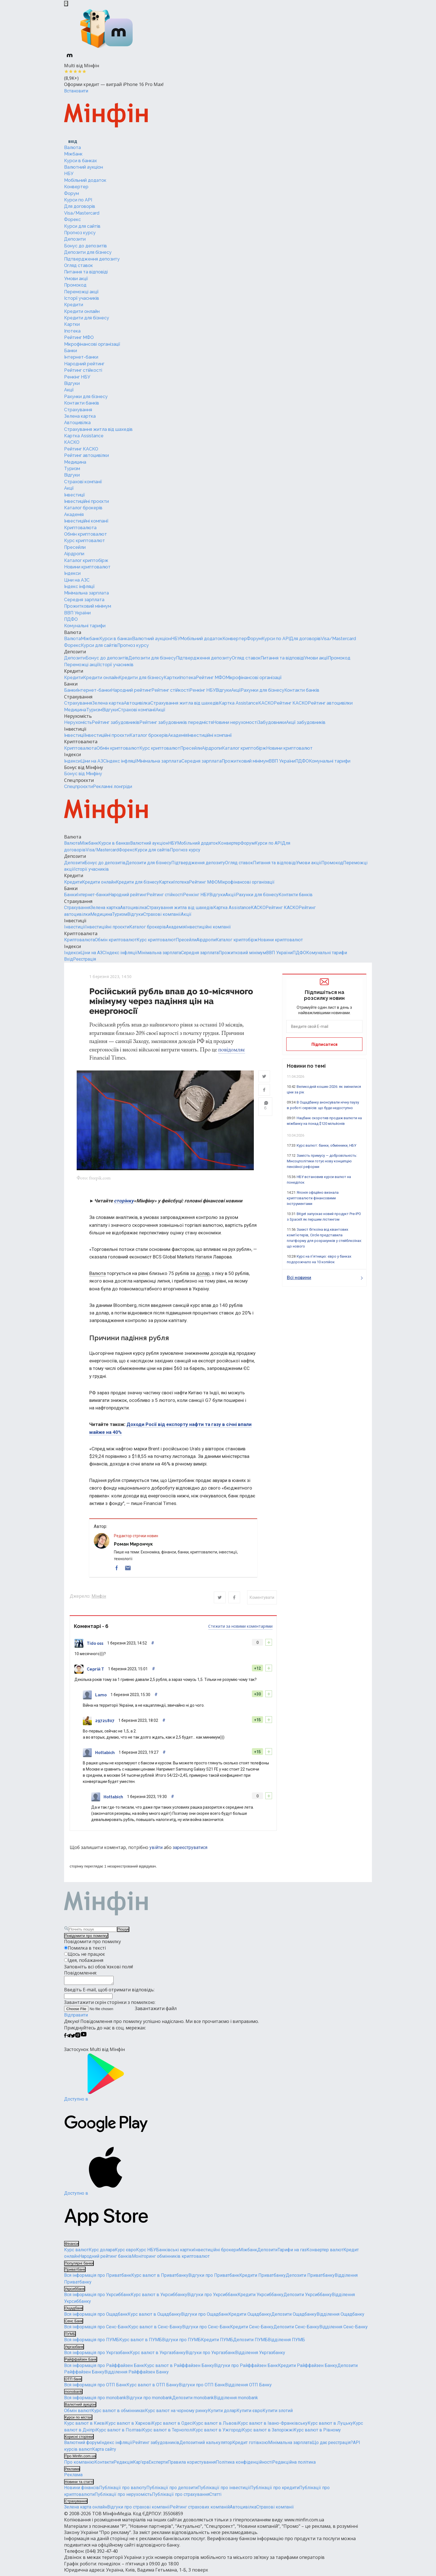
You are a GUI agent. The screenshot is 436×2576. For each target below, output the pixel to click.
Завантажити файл (120, 2011)
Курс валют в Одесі (172, 2426)
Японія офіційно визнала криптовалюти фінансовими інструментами (313, 1198)
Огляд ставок (78, 265)
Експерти (158, 2465)
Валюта (72, 147)
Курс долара (102, 2252)
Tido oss (95, 1644)
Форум (71, 193)
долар (203, 1274)
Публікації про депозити (172, 2490)
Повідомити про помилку (86, 1937)
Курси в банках (80, 160)
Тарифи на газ (292, 2252)
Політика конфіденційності (244, 2465)
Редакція (123, 2465)
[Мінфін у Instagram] (77, 2039)
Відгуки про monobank (149, 2400)
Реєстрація (84, 959)
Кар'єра (141, 2465)
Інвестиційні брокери (216, 2252)
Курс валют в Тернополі (167, 2432)
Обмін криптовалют (85, 534)
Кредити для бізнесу (86, 317)
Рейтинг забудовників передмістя (176, 722)
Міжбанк (73, 154)
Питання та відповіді (86, 272)
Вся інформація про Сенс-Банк (96, 2330)
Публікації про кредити (274, 2490)
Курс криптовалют (84, 540)
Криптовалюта (80, 527)
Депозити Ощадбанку (294, 2317)
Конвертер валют (324, 2252)
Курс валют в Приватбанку (159, 2278)
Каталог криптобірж (86, 560)
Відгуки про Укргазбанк (210, 2355)
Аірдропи (74, 553)
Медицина (75, 462)
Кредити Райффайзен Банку (307, 2368)
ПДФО (71, 619)
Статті (215, 2497)
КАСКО (71, 442)
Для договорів (79, 206)
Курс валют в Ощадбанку (154, 2317)
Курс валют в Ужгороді (217, 2432)
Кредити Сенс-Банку (251, 2330)
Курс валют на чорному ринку (176, 2413)
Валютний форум (82, 2445)
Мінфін (99, 1597)
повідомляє (231, 1049)
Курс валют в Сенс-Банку (155, 2330)
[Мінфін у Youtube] (83, 2039)
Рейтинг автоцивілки (86, 455)
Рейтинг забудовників (115, 722)
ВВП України (77, 612)
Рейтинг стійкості (83, 370)
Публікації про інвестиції (224, 2490)
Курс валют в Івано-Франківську (273, 2426)
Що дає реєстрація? (332, 2445)
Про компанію (79, 2465)
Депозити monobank (193, 2400)
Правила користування (192, 2465)
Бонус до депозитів (85, 245)
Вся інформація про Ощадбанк (96, 2317)
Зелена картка (80, 416)
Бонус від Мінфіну (83, 767)
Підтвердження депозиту (92, 259)
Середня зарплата (84, 599)
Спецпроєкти (79, 780)
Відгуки (72, 383)
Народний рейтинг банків (105, 2259)
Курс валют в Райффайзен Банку (179, 2368)
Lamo (101, 1696)
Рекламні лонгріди (112, 786)
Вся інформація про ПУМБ (91, 2342)
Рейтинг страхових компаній (200, 2510)
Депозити (75, 239)
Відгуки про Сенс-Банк (206, 2330)
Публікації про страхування (180, 2497)
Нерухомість (78, 716)
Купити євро (249, 2413)
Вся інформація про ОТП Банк (95, 2387)
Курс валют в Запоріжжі (268, 2432)
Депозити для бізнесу (88, 252)
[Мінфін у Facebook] (65, 2039)
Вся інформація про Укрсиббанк (97, 2297)
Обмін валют (77, 2413)
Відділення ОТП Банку (248, 2387)
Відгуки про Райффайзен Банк (246, 2368)
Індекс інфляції (79, 586)
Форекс (72, 219)
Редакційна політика (294, 2465)
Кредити (73, 304)
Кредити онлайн (82, 311)
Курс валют (76, 2252)
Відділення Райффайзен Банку (136, 2375)
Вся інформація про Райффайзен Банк (104, 2368)
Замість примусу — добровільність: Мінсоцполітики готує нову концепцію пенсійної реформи (322, 1161)
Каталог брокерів (83, 507)
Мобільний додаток (85, 180)
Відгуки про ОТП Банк (202, 2387)
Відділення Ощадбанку (340, 2317)
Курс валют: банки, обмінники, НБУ (326, 1145)
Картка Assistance (84, 435)
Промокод (75, 285)
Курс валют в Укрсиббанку (159, 2297)
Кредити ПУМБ (217, 2342)
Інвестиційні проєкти (86, 501)
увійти (156, 1848)
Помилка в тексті (87, 1949)
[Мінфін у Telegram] (68, 2039)
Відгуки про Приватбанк (213, 2278)
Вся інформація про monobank (95, 2400)
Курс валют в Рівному (317, 2432)
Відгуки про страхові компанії (138, 2510)
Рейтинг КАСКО (81, 449)
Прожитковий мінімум (87, 606)
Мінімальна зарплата (86, 593)
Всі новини (325, 1277)
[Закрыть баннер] (66, 3)
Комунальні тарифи (85, 625)
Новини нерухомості (235, 722)
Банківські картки (175, 2252)
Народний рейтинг (84, 363)
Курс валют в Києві (85, 2426)
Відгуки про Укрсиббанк (212, 2297)
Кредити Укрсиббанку (260, 2297)
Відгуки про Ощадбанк (204, 2317)
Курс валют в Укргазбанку (158, 2355)
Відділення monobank (236, 2400)
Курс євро (125, 2252)
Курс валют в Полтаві (119, 2432)
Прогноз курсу (80, 232)
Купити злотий (277, 2413)
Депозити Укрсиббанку (307, 2297)
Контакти (104, 2465)
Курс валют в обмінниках (118, 2413)
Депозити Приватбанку (310, 2278)
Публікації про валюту (122, 2490)
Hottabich (105, 1754)
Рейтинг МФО (79, 337)
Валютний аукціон (83, 167)
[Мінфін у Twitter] (73, 2039)
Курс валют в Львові (215, 2426)
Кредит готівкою (250, 2445)
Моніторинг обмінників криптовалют (171, 2259)
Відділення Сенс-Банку (343, 2330)
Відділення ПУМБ (286, 2342)
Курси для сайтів (82, 226)
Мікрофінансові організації (92, 344)
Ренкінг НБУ (77, 377)
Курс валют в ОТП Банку (152, 2387)
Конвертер (76, 186)
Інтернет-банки (81, 357)
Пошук (123, 1931)
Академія (74, 514)
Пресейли (75, 547)
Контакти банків (81, 403)
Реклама (73, 2477)
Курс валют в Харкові (129, 2426)
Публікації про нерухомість (123, 2497)
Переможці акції (81, 291)
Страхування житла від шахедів (98, 429)
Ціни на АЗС (77, 580)
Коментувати (262, 1599)
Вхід (68, 959)
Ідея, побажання (85, 1962)
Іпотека (72, 331)
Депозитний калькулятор (205, 2445)
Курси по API (78, 200)
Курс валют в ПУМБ (140, 2342)
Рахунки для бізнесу (86, 396)
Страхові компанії (83, 481)
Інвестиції (74, 495)
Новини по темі (306, 1066)
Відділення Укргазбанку (260, 2355)
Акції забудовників (305, 722)
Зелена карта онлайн (85, 2510)
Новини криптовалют (87, 567)
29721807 (104, 1722)
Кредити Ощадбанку (249, 2317)
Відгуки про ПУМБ (181, 2342)
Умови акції (76, 278)
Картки (72, 324)
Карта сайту (104, 2452)
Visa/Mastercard (81, 213)
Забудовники (272, 722)
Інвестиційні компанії (86, 521)
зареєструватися (190, 1848)
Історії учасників (81, 298)
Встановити (76, 91)
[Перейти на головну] (106, 116)
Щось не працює (86, 1955)
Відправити (76, 2018)
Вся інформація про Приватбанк (97, 2278)
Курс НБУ (146, 2252)
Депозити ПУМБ (250, 2342)
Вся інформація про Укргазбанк (97, 2355)
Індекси (72, 573)
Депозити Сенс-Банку (296, 2330)
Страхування (78, 409)
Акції (69, 389)
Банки (70, 350)
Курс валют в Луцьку (330, 2426)
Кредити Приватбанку (262, 2278)
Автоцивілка (77, 422)
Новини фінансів (81, 2490)
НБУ (68, 173)
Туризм (72, 468)
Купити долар (222, 2413)
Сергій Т (95, 1670)
